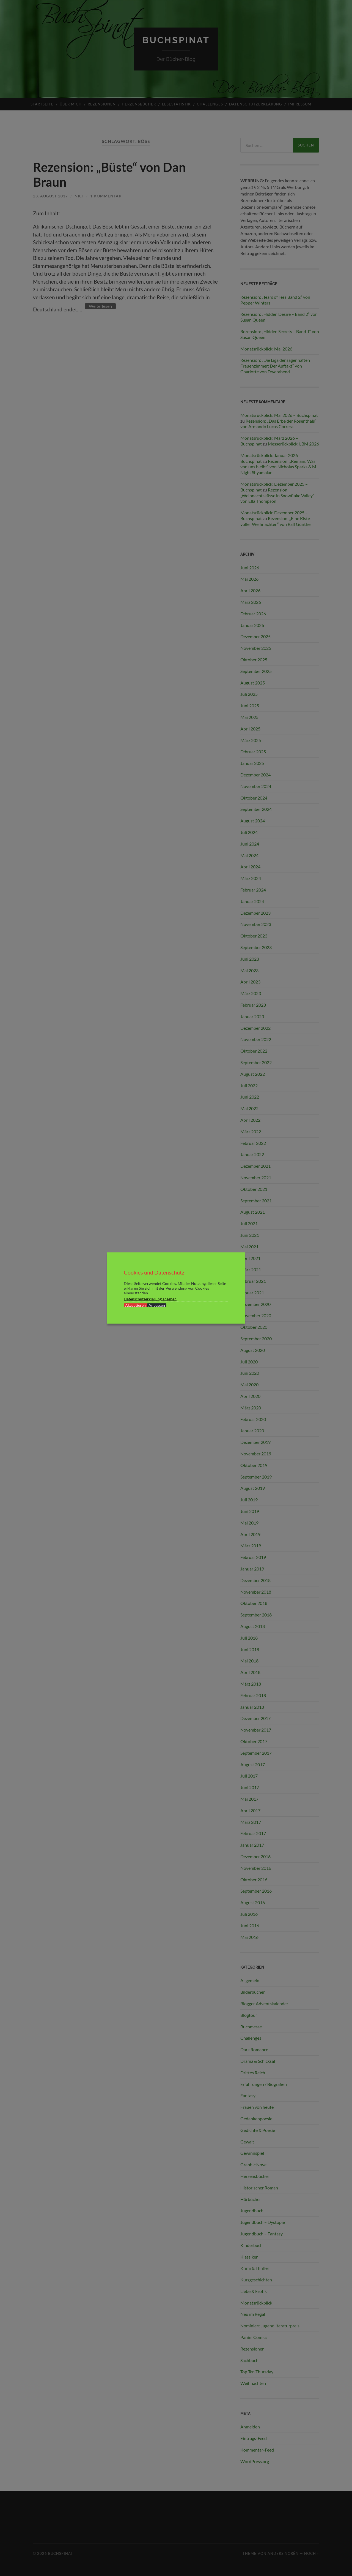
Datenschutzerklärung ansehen (150, 1299)
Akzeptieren (135, 1305)
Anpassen (156, 1305)
